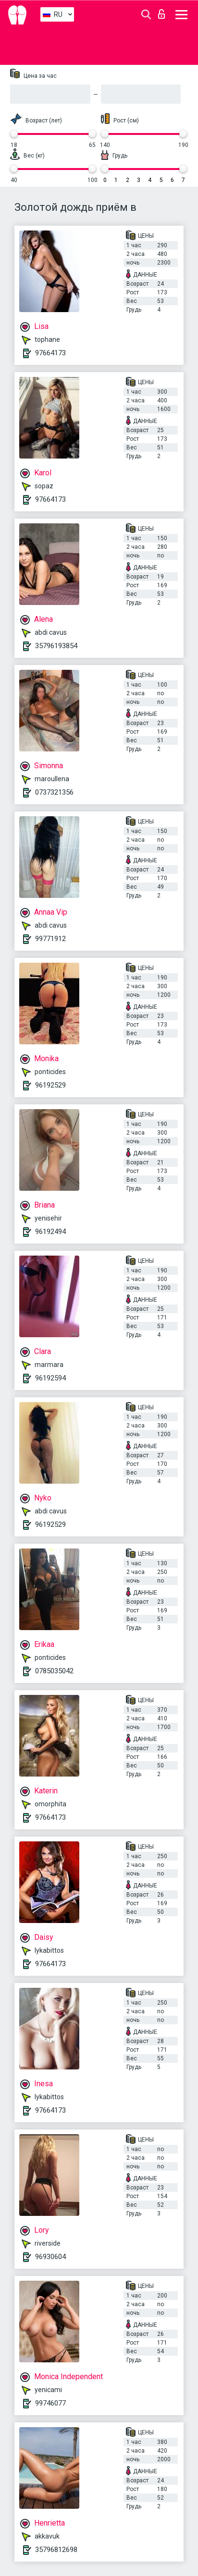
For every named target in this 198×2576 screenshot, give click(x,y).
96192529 (50, 1085)
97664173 (50, 353)
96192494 (50, 1231)
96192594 (50, 1378)
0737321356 (54, 792)
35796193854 (56, 645)
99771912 (50, 938)
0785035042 (54, 1671)
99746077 (50, 2403)
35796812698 (56, 2549)
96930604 (50, 2256)
